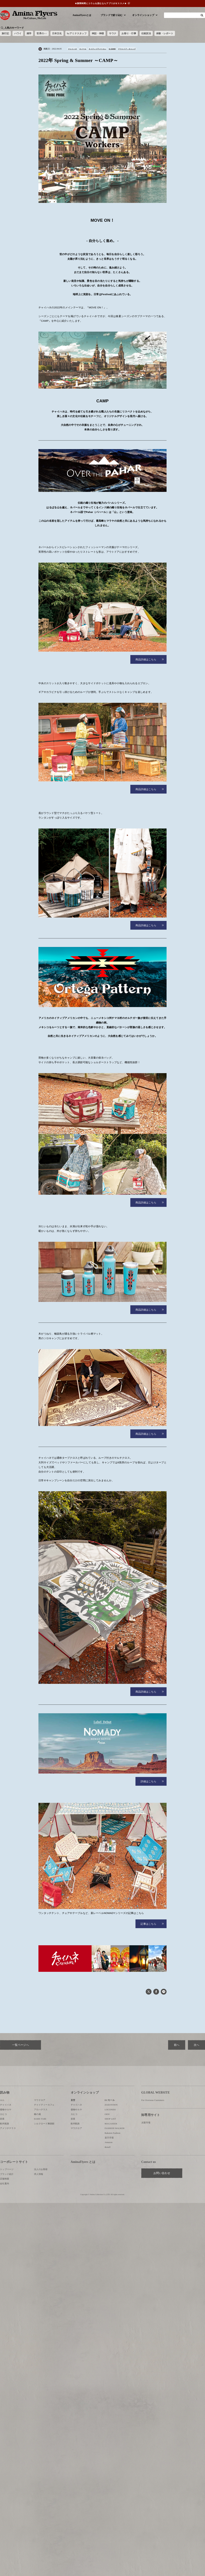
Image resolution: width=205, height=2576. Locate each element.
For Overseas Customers (152, 2100)
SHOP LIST (110, 2119)
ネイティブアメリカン (97, 49)
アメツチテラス (8, 2128)
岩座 (2, 2119)
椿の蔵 (37, 2114)
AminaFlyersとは (82, 15)
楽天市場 (109, 2137)
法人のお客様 (41, 2169)
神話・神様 (98, 33)
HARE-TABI (40, 2119)
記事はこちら (148, 1923)
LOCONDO (110, 2109)
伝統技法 (146, 33)
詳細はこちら (148, 1781)
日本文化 (57, 33)
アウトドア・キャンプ (127, 49)
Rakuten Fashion (112, 2133)
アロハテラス (41, 2109)
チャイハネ (72, 49)
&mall (108, 2147)
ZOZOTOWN (111, 2104)
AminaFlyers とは (83, 2162)
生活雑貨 (112, 49)
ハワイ (18, 33)
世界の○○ (42, 33)
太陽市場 (145, 2122)
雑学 (29, 33)
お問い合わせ (161, 2173)
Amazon (109, 2142)
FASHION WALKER (115, 2128)
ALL (2, 2100)
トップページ (7, 2169)
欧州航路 (4, 2123)
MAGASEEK (111, 2123)
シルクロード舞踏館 (44, 2123)
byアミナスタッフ (77, 33)
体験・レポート (164, 33)
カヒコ (3, 2114)
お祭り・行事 (128, 33)
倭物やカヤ (5, 2109)
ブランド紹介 (7, 2174)
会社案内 (4, 2183)
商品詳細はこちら (145, 659)
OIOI (107, 2114)
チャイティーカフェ (44, 2104)
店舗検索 (4, 2178)
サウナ (112, 33)
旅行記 (5, 33)
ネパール (82, 49)
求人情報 (38, 2174)
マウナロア (39, 2100)
